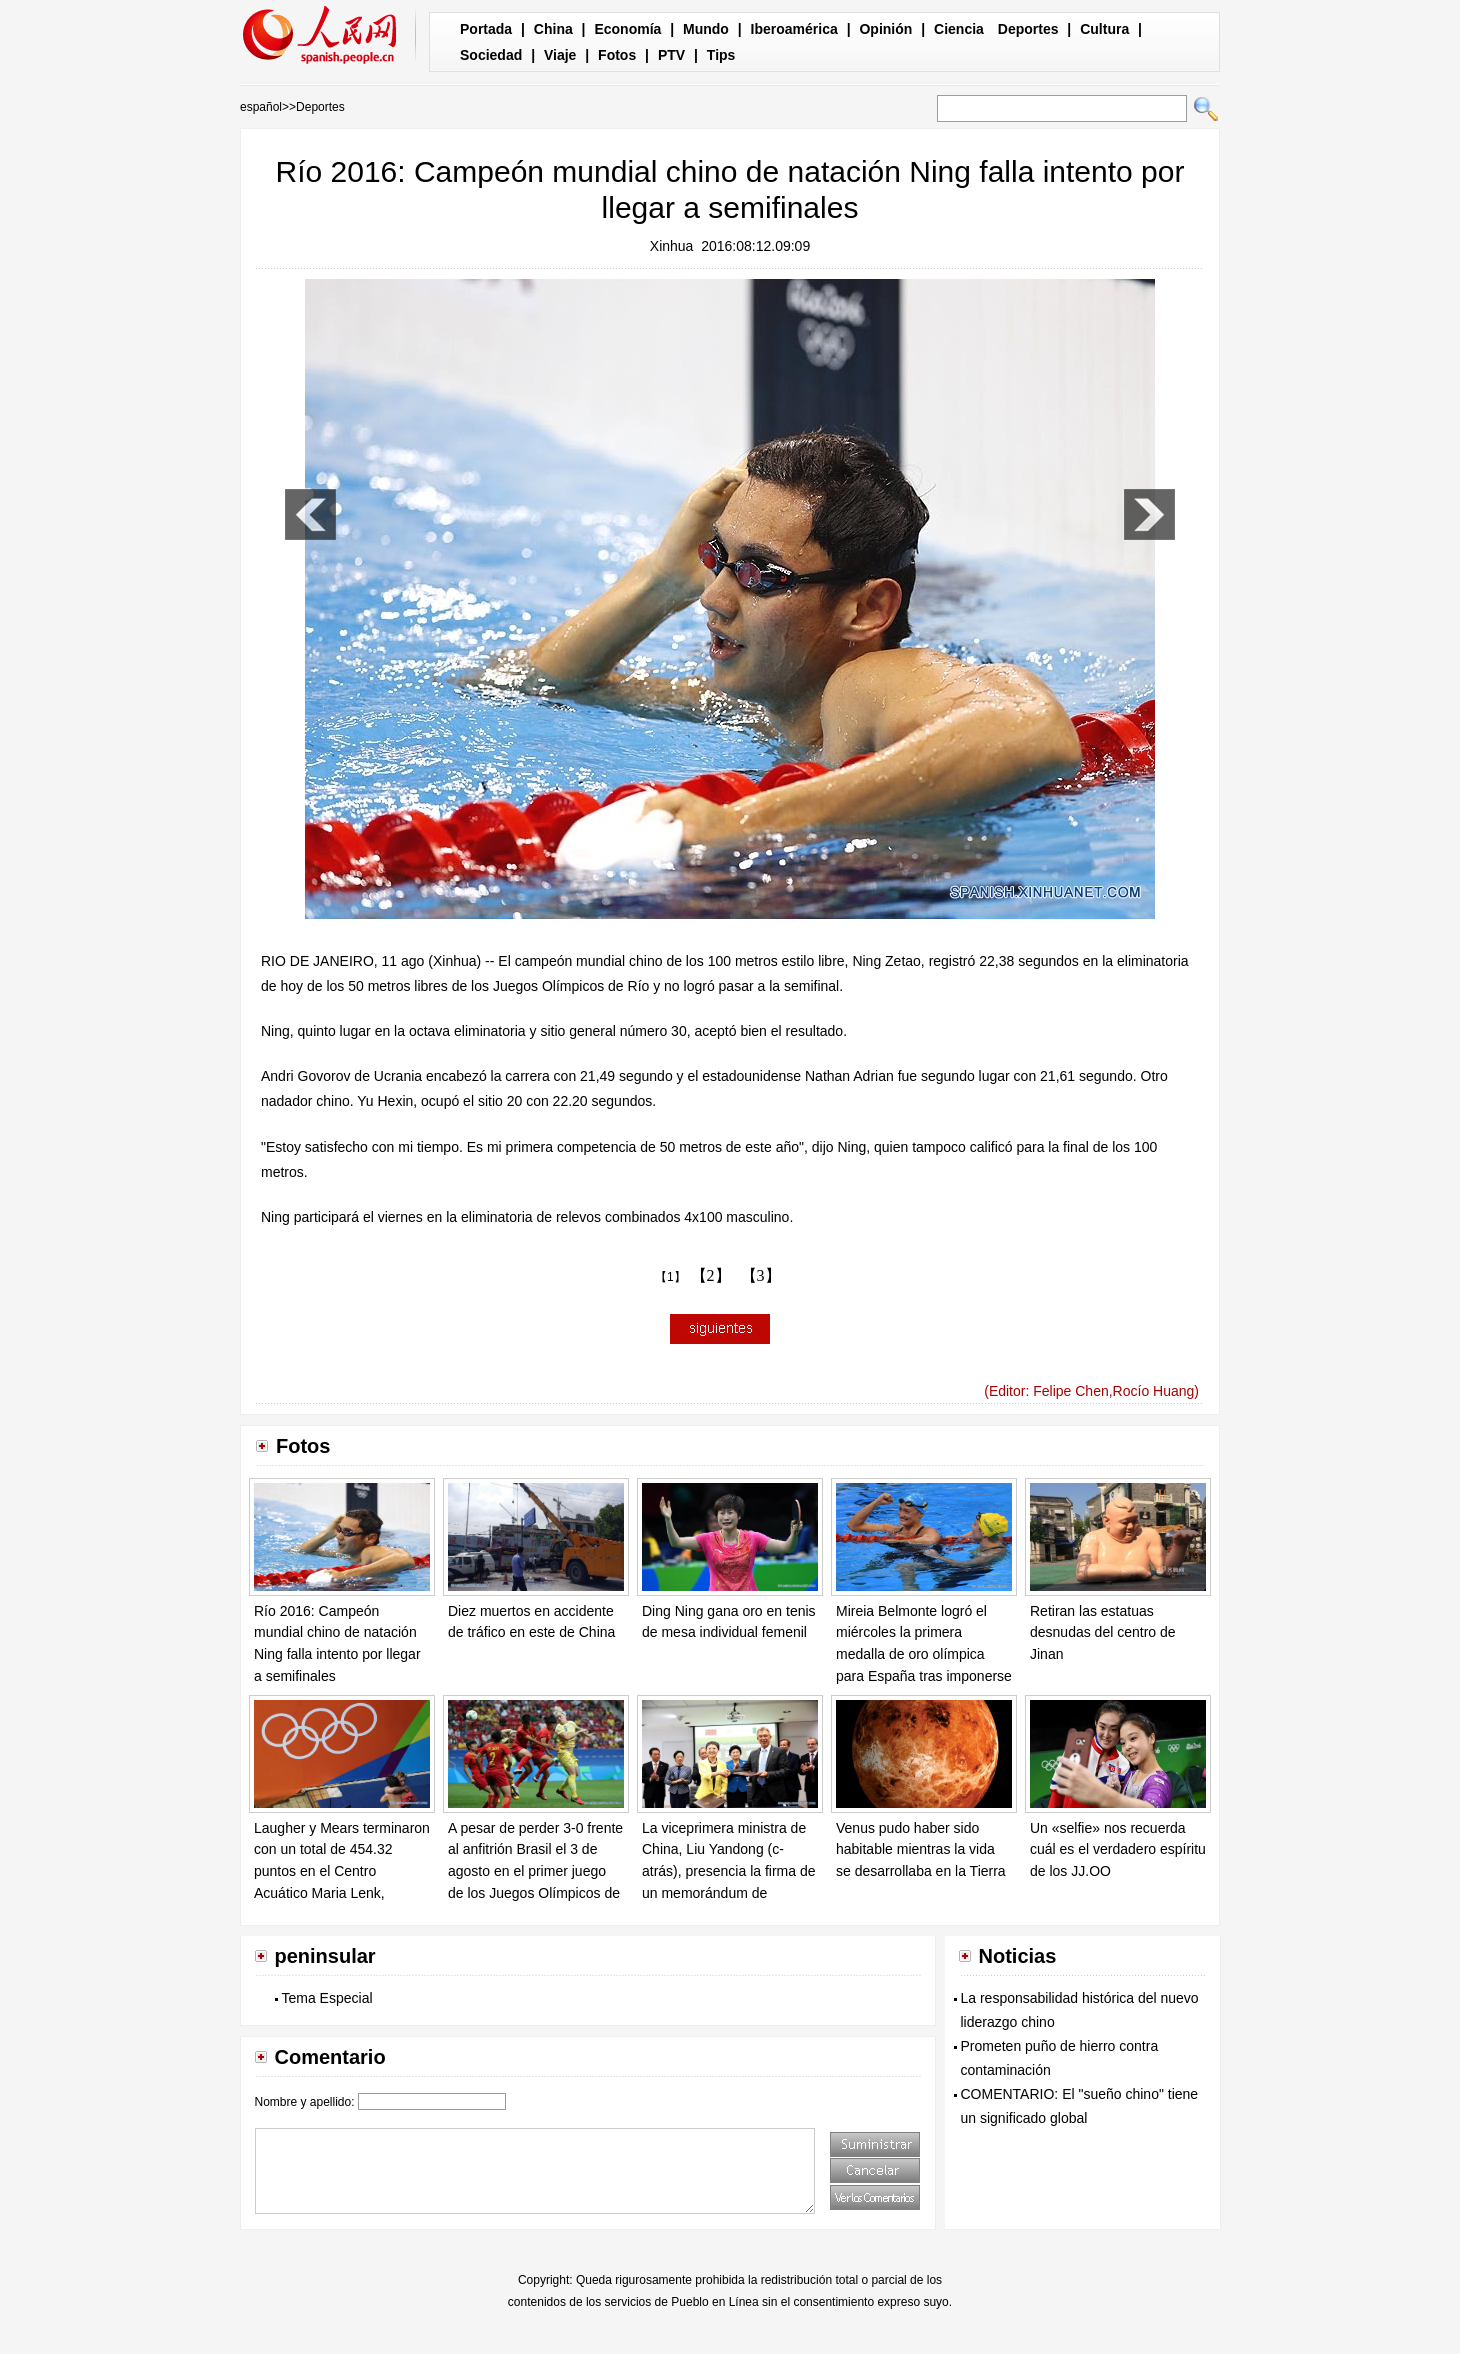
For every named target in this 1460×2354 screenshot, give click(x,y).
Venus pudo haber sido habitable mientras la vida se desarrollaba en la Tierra (921, 1849)
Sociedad (491, 55)
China (553, 29)
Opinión (885, 29)
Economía (627, 29)
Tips (721, 55)
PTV (671, 55)
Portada (486, 29)
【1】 (670, 1277)
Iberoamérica (794, 29)
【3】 (761, 1275)
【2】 (711, 1275)
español (261, 107)
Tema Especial (327, 1998)
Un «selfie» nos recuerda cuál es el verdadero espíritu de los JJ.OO (1118, 1849)
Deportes (1028, 29)
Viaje (560, 55)
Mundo (706, 29)
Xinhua (672, 246)
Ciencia (959, 29)
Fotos (617, 55)
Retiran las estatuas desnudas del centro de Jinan (1103, 1632)
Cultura (1104, 29)
